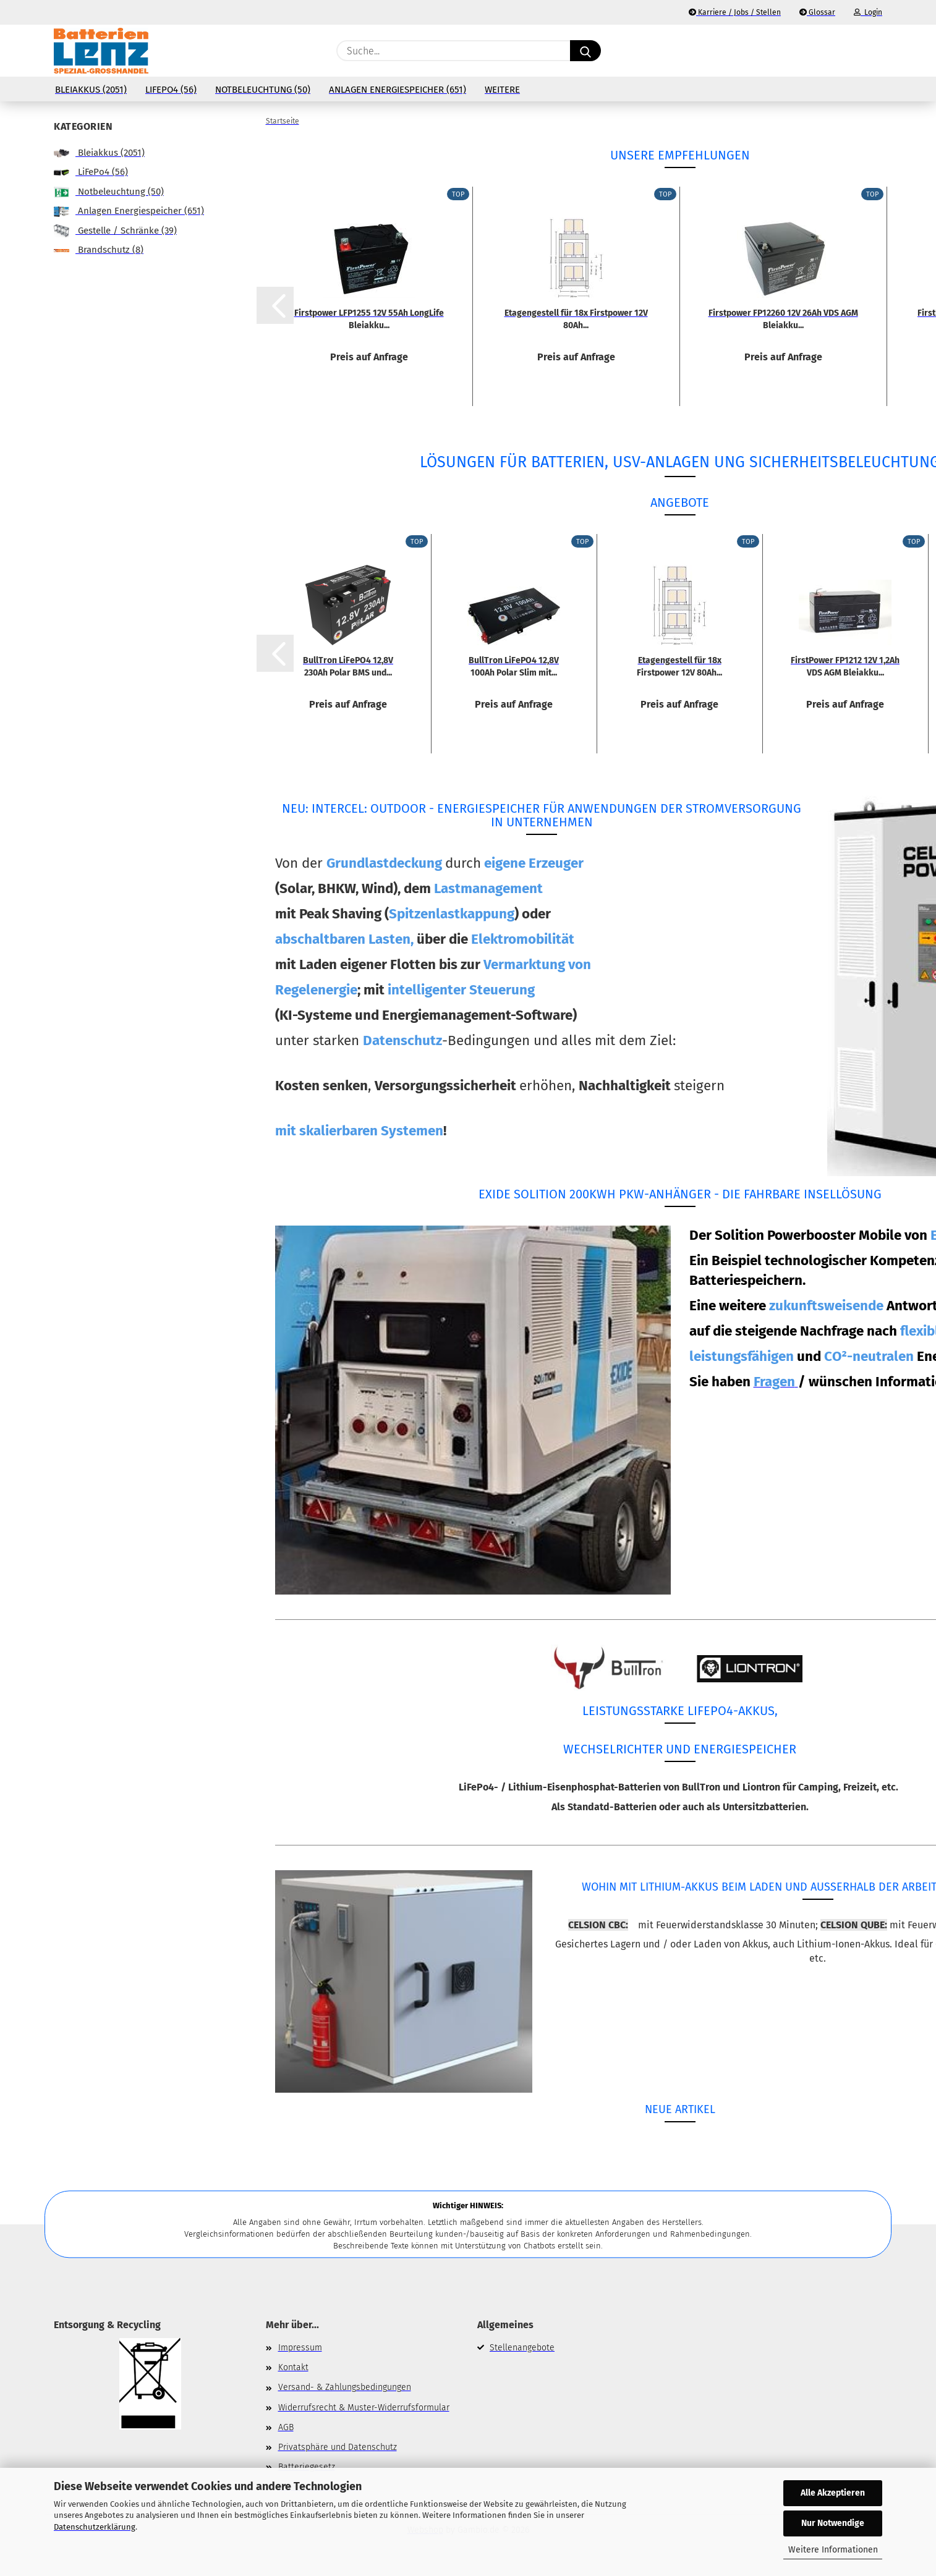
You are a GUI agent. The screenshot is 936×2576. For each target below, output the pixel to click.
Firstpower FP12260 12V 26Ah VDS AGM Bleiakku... (783, 318)
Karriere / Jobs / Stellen (735, 12)
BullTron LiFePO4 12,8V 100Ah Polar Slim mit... (514, 665)
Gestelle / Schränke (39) (115, 231)
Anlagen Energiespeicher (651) (397, 89)
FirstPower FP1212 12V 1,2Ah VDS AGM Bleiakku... (845, 665)
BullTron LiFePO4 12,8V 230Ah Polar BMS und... (348, 665)
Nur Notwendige (832, 2523)
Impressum (300, 2347)
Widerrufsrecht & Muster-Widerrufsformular (363, 2407)
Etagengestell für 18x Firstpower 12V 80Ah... (576, 318)
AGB (286, 2427)
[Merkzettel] (845, 51)
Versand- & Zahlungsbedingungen (344, 2387)
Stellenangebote (522, 2347)
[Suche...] (585, 50)
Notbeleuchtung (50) (262, 89)
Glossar (817, 12)
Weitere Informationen (833, 2549)
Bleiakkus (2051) (91, 89)
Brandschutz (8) (98, 249)
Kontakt (293, 2367)
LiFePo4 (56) (171, 89)
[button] (876, 51)
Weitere (502, 89)
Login (868, 12)
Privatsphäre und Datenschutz (337, 2447)
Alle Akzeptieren (833, 2493)
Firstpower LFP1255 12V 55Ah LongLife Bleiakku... (369, 318)
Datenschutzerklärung (94, 2527)
